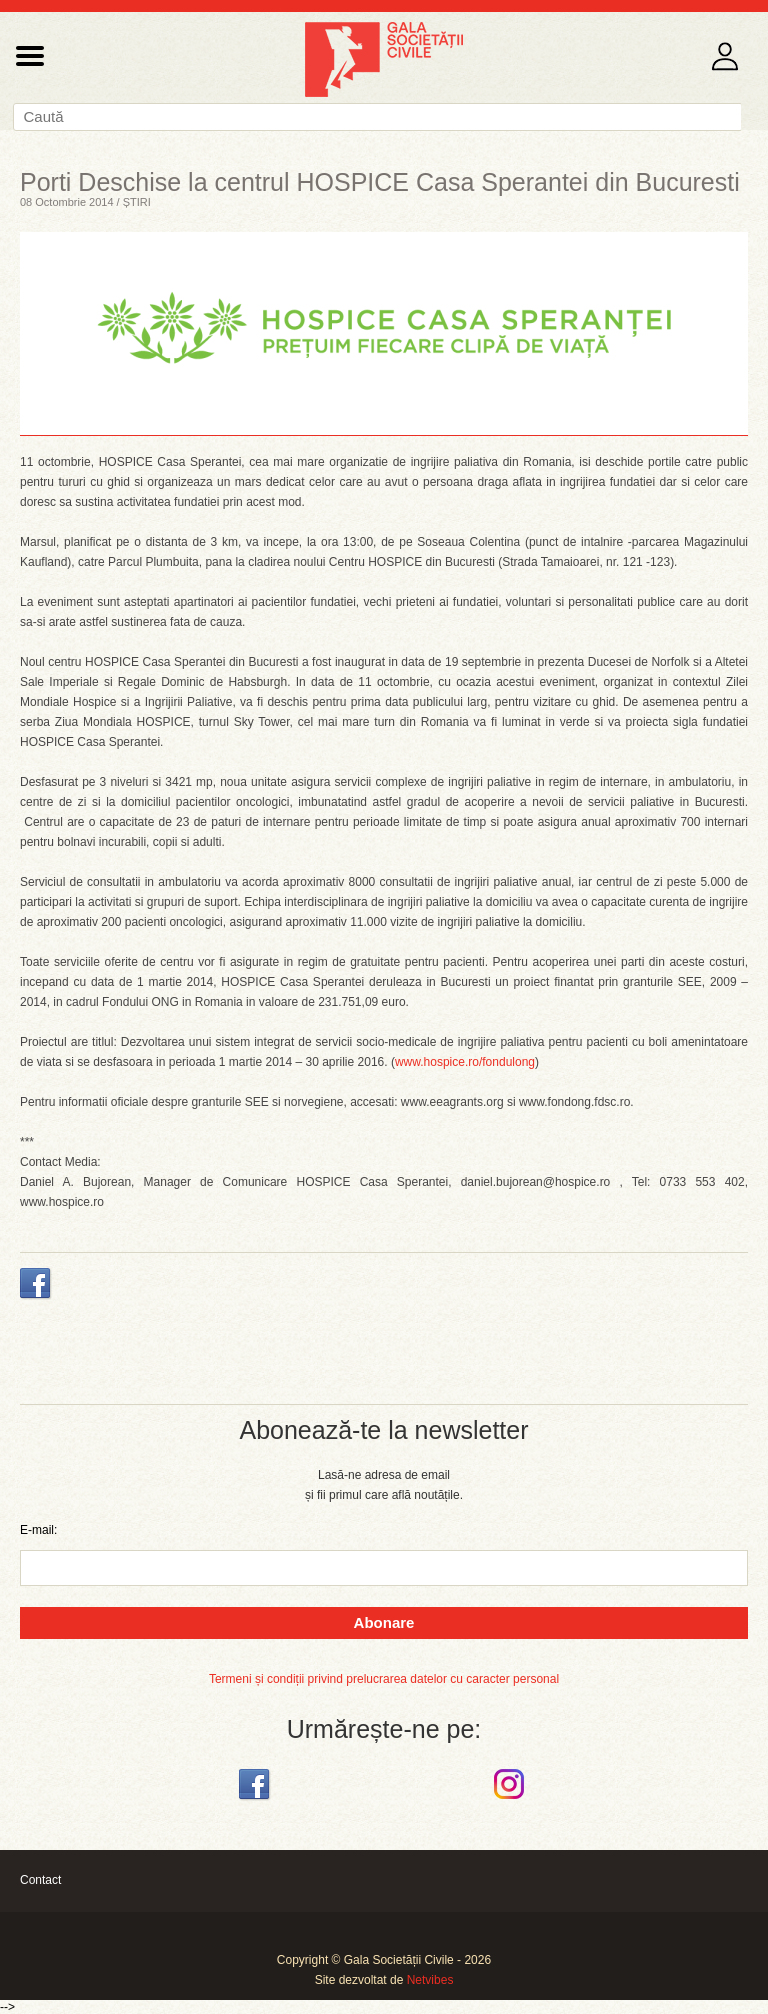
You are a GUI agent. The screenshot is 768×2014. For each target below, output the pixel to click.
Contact (40, 1880)
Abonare (384, 1622)
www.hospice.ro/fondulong (465, 1062)
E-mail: (38, 1530)
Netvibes (430, 1980)
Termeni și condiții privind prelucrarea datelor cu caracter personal (384, 1679)
